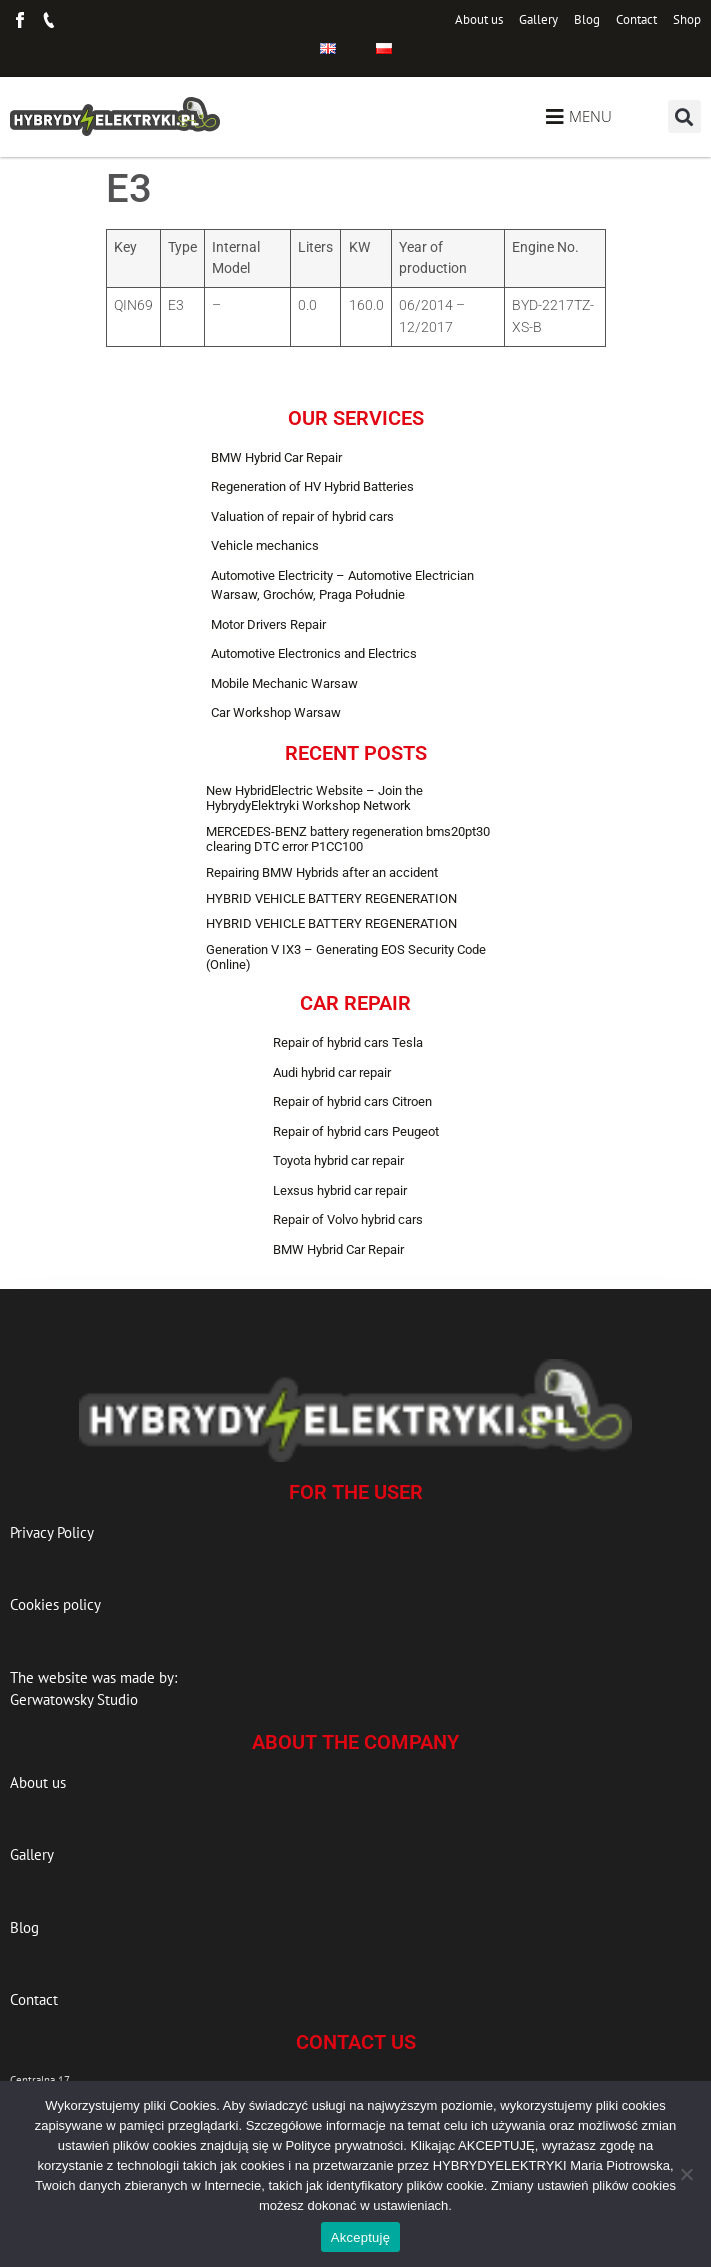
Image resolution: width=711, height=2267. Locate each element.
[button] (684, 116)
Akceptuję (360, 2237)
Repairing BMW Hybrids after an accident (322, 872)
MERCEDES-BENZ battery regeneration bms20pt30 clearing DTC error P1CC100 (348, 839)
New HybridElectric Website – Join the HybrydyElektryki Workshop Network (314, 798)
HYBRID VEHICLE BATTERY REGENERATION (331, 898)
